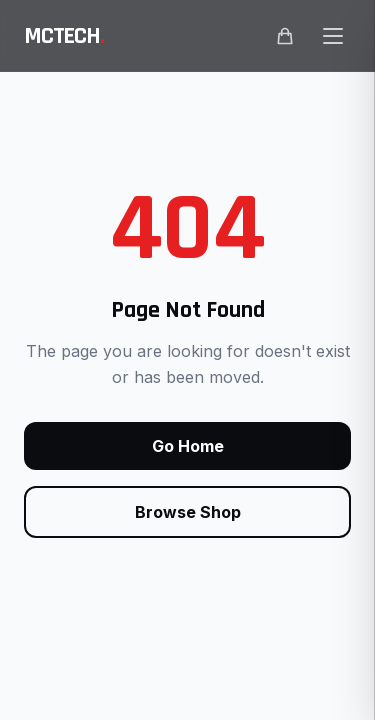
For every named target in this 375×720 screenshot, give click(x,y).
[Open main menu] (333, 36)
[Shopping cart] (285, 36)
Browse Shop (188, 512)
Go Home (188, 446)
